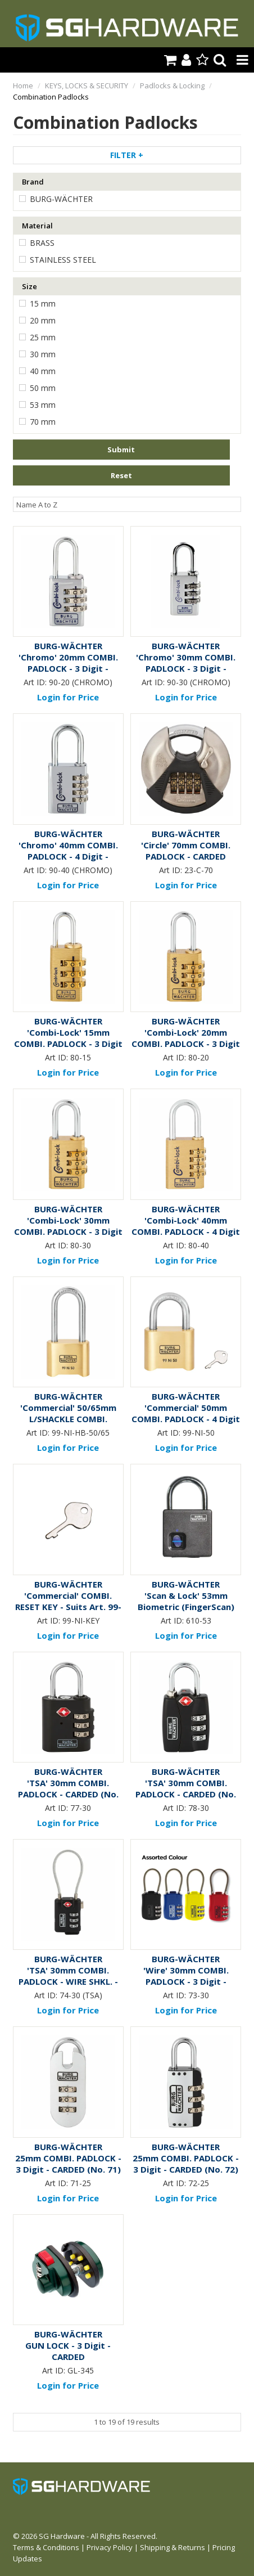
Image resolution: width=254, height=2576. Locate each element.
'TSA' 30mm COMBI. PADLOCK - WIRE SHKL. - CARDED (68, 1981)
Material (37, 226)
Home (23, 85)
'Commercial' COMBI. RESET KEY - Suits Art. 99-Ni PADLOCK (68, 1607)
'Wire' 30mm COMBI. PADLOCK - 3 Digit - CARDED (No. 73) (186, 1981)
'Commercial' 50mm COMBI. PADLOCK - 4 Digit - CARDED (185, 1419)
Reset (121, 475)
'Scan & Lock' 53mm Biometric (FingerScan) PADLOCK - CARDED (186, 1607)
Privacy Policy (110, 2547)
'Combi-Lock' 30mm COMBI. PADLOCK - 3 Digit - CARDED (68, 1231)
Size (29, 286)
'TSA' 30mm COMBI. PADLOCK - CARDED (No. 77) (68, 1794)
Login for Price (68, 697)
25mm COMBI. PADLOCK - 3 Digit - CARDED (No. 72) (186, 2163)
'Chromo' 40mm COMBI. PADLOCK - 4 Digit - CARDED (68, 856)
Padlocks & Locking (172, 85)
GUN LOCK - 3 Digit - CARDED (68, 2351)
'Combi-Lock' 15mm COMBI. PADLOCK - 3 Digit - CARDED (68, 1043)
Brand (33, 182)
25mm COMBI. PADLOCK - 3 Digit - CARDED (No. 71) (68, 2163)
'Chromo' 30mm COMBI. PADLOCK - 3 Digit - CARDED (185, 668)
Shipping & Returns (172, 2547)
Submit (121, 449)
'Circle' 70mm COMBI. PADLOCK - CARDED (185, 850)
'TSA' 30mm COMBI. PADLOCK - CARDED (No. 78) (185, 1794)
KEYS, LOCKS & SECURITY (86, 85)
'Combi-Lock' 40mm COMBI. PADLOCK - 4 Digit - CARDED (185, 1231)
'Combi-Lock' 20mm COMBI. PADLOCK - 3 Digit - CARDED (185, 1043)
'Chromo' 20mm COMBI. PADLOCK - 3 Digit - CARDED (68, 668)
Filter (126, 155)
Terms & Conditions (46, 2547)
